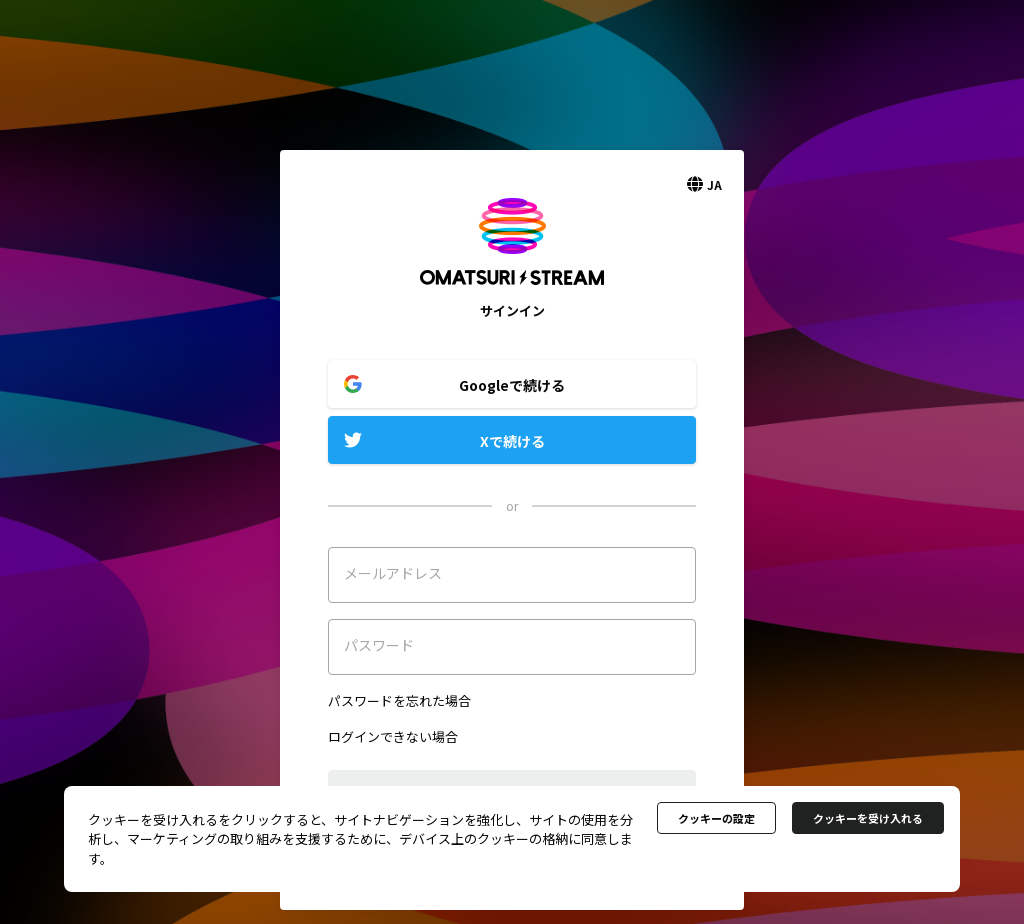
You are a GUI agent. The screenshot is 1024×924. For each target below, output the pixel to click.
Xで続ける (512, 441)
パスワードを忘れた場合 (399, 700)
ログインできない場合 (393, 736)
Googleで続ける (512, 385)
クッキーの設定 (716, 818)
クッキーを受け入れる (868, 818)
